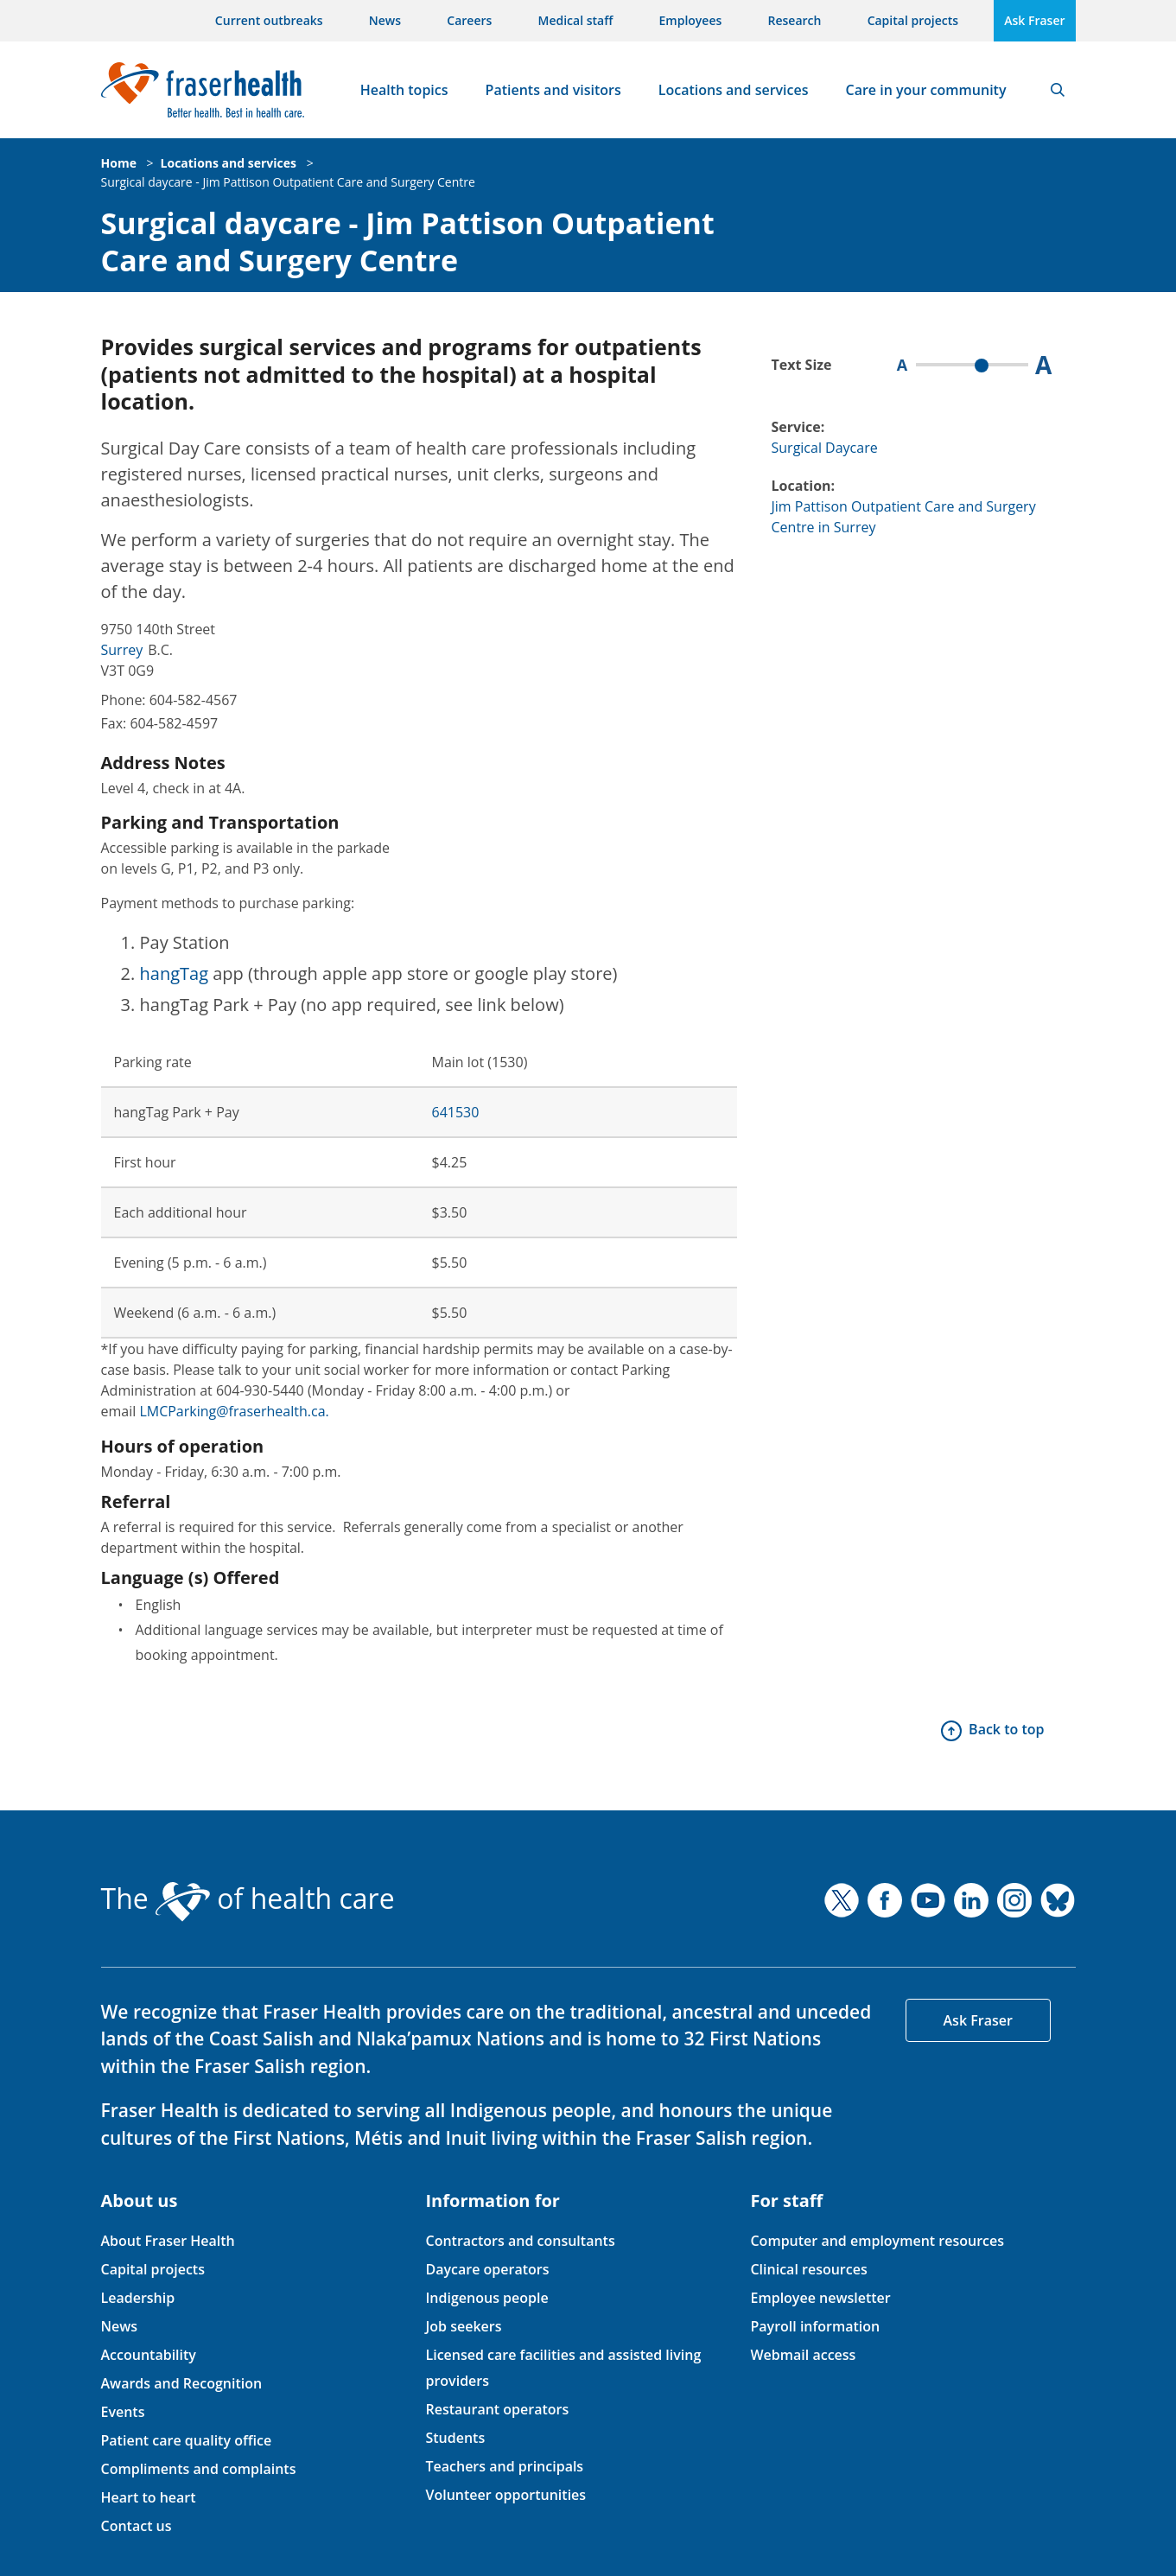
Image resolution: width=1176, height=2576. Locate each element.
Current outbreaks (269, 20)
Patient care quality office (186, 2440)
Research (795, 20)
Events (123, 2411)
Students (455, 2437)
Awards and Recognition (182, 2383)
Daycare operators (487, 2269)
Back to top (1006, 1729)
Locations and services (733, 89)
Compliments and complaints (198, 2468)
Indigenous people (486, 2297)
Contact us (136, 2525)
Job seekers (463, 2326)
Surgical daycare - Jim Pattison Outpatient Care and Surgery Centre (288, 182)
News (385, 20)
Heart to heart (148, 2497)
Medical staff (575, 20)
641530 (456, 1112)
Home (119, 163)
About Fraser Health (168, 2240)
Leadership (138, 2297)
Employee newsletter (820, 2297)
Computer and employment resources (877, 2240)
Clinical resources (808, 2269)
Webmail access (802, 2354)
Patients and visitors (553, 89)
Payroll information (815, 2326)
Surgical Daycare (825, 447)
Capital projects (913, 20)
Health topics (404, 89)
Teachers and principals (504, 2466)
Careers (469, 20)
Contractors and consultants (519, 2240)
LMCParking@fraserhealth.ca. (233, 1411)
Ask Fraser (1034, 20)
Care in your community (926, 89)
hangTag (174, 973)
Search (1058, 90)
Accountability (148, 2354)
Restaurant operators (497, 2409)
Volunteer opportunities (505, 2494)
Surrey (122, 649)
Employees (690, 20)
